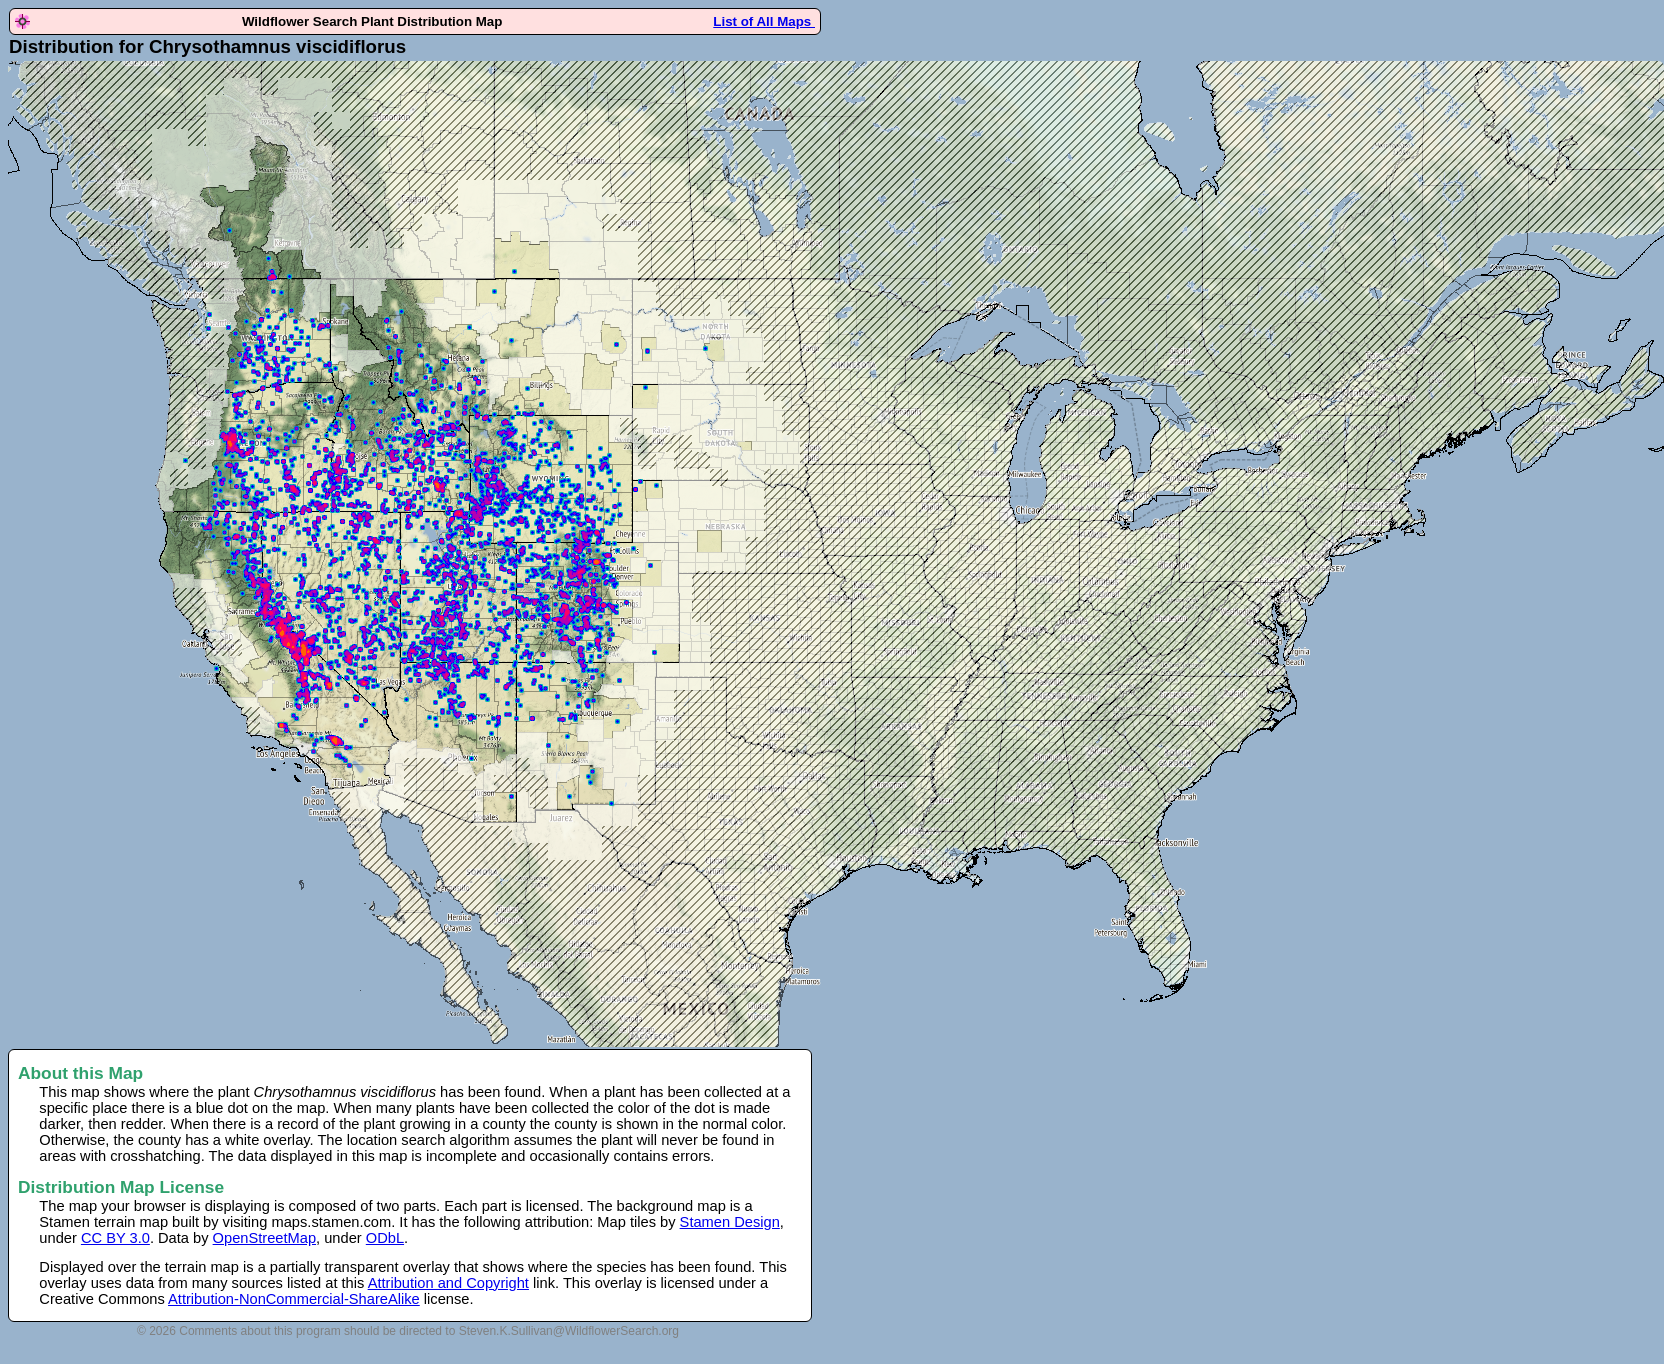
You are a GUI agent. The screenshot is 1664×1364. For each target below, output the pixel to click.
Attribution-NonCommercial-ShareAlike (294, 1299)
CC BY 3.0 (115, 1238)
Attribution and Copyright (448, 1283)
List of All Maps (764, 21)
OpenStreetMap (264, 1238)
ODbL (385, 1238)
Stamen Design (730, 1222)
